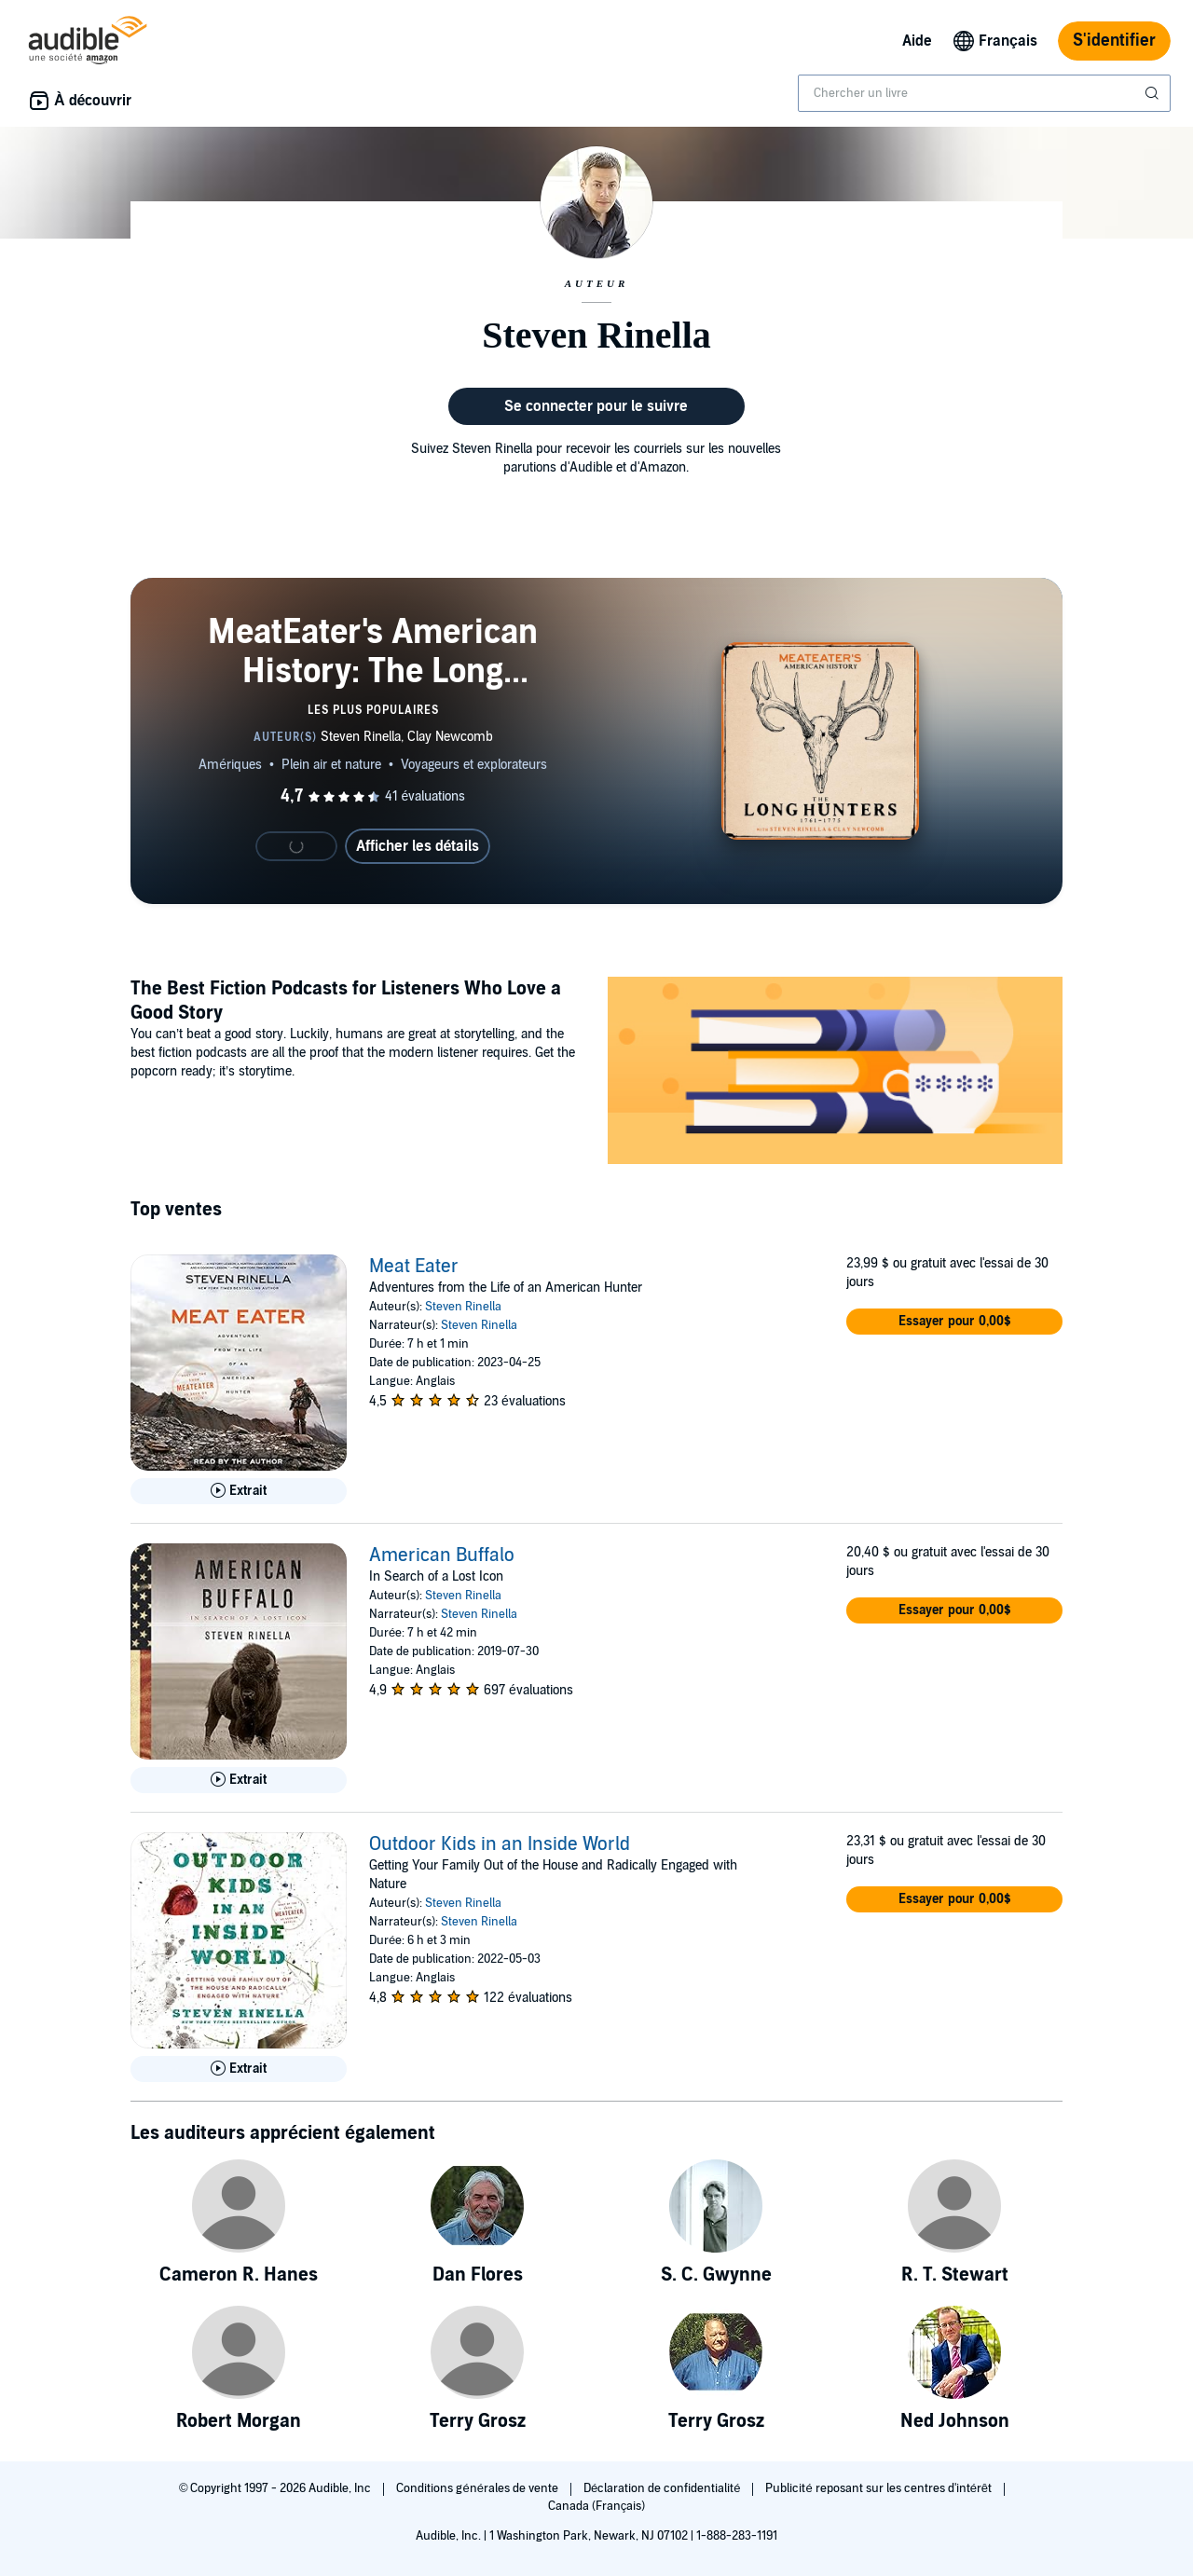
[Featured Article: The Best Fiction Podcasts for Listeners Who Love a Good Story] (835, 1073)
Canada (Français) (597, 2506)
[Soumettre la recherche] (1154, 93)
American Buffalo (441, 1555)
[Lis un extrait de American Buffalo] (238, 1780)
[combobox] (984, 93)
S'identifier (1114, 40)
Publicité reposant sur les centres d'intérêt (879, 2488)
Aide (917, 41)
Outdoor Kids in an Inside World (499, 1844)
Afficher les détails (418, 846)
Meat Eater (414, 1266)
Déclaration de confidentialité (663, 2488)
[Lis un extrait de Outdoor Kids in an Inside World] (238, 2069)
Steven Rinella (463, 1306)
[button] (954, 1322)
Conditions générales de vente (478, 2488)
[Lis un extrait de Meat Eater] (238, 1491)
